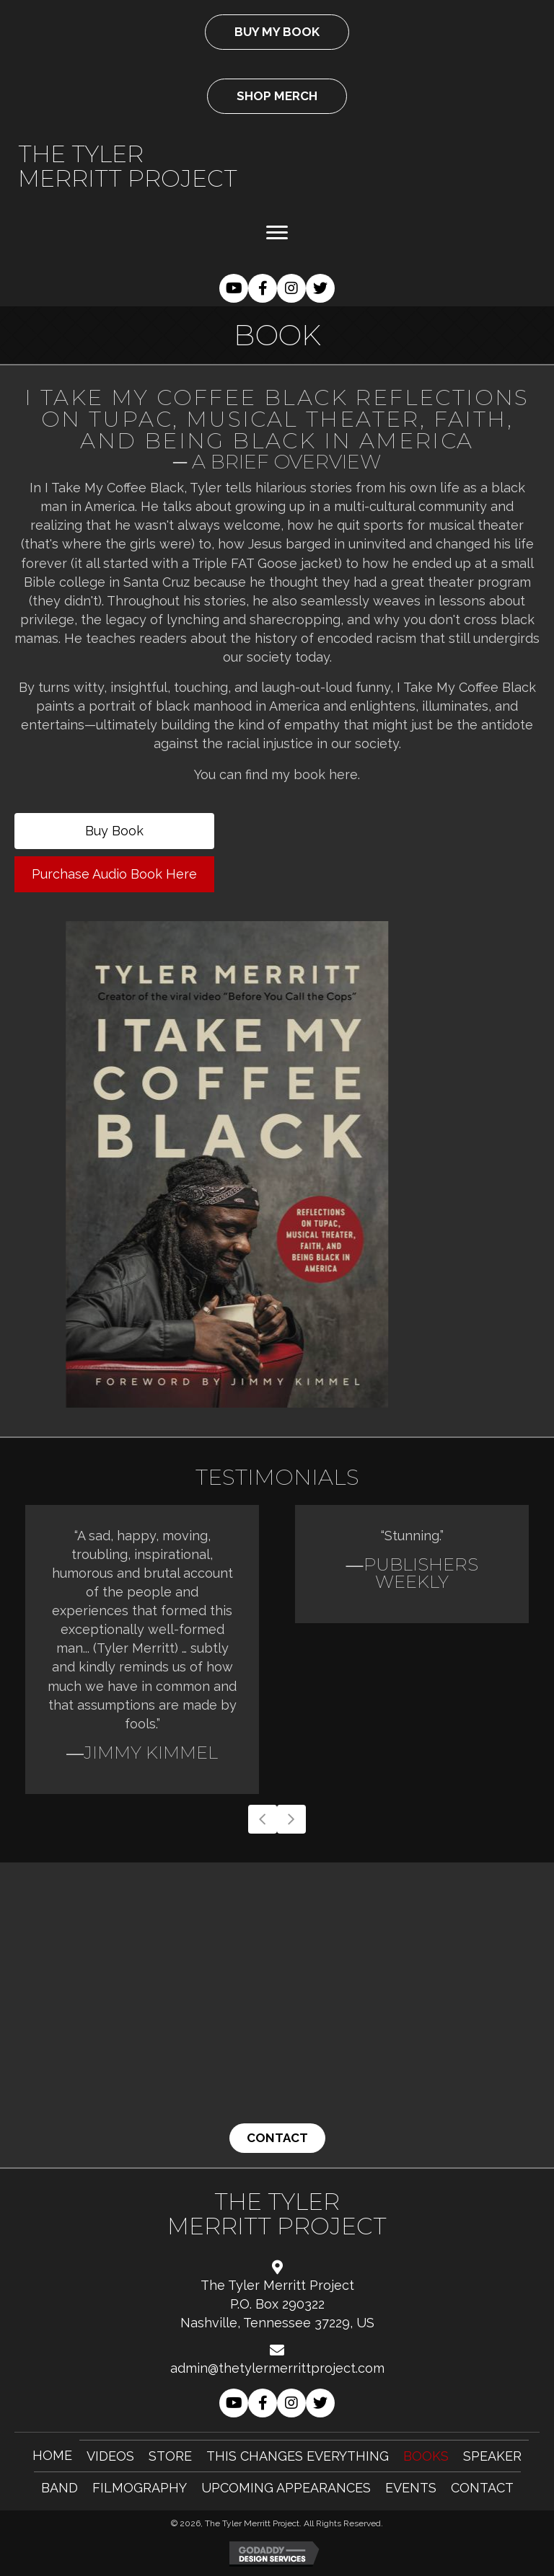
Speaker (492, 2456)
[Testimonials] (277, 1649)
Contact (482, 2487)
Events (410, 2487)
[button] (233, 288)
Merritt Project (127, 178)
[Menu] (277, 233)
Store (170, 2456)
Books (426, 2456)
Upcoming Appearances (286, 2487)
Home (52, 2455)
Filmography (139, 2487)
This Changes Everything (297, 2456)
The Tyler (81, 154)
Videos (110, 2456)
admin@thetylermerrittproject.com (277, 2368)
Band (59, 2487)
